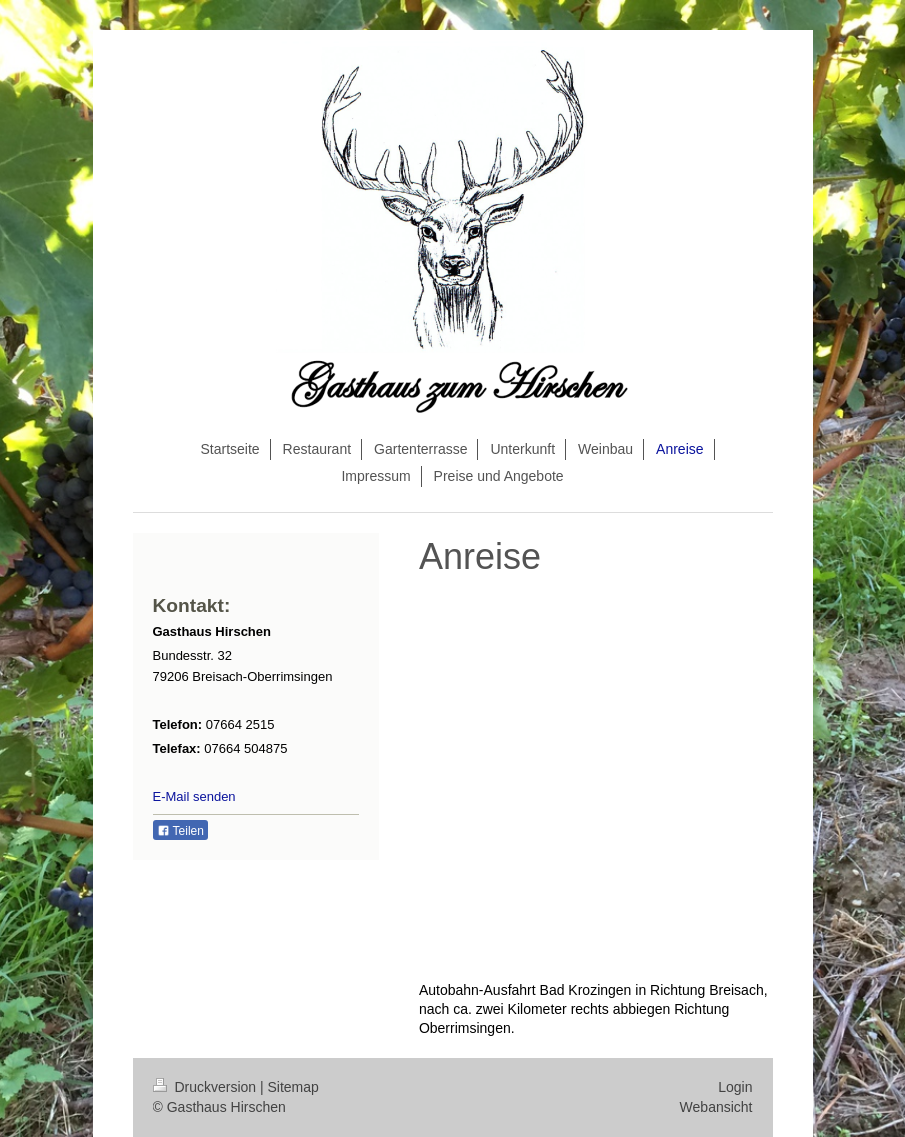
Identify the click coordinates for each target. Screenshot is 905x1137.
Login (735, 1087)
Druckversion (206, 1087)
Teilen (180, 831)
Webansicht (716, 1107)
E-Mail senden (194, 796)
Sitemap (293, 1087)
